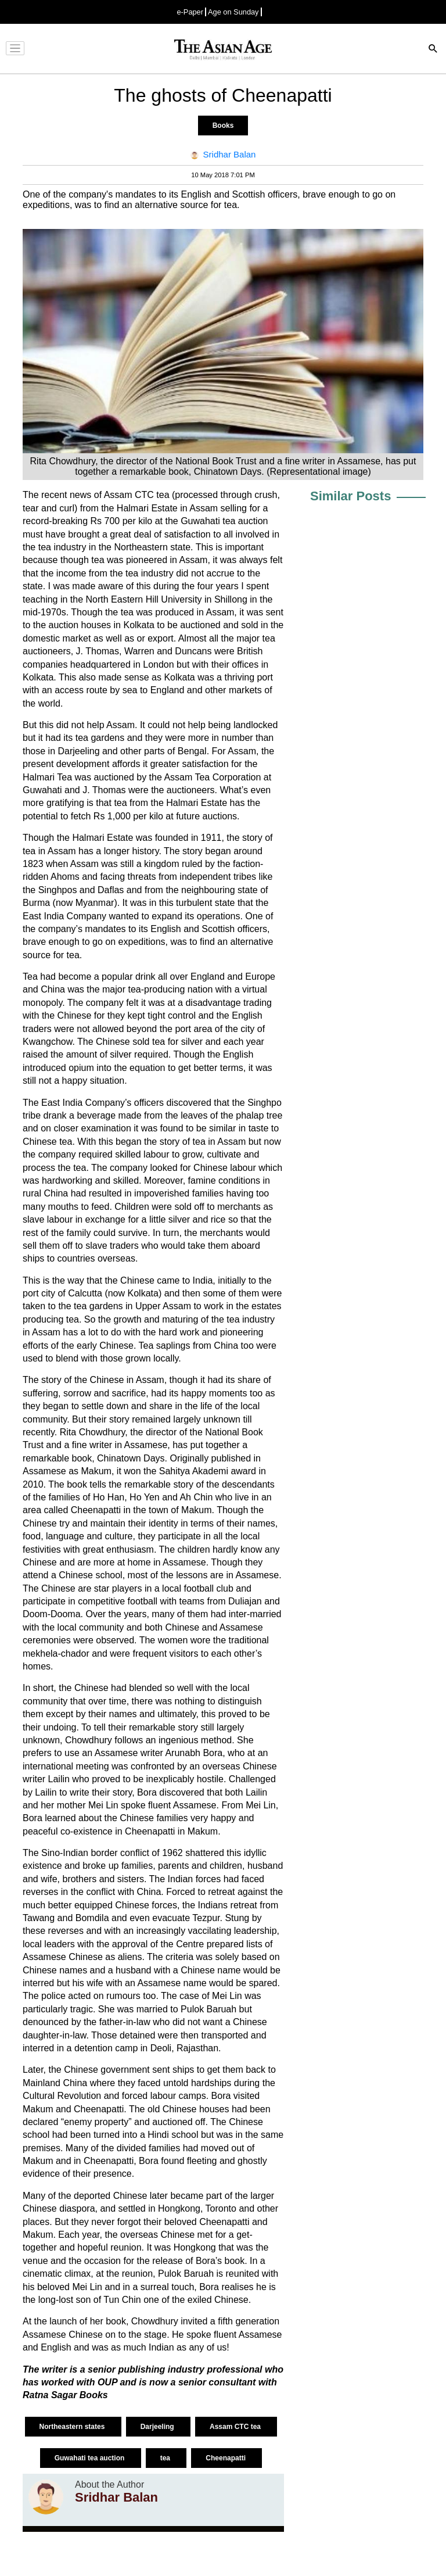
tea (166, 2458)
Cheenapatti (226, 2458)
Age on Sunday (233, 12)
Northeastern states (73, 2427)
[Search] (433, 50)
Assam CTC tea (236, 2427)
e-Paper (190, 12)
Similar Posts (350, 496)
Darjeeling (158, 2427)
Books (223, 125)
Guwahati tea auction (91, 2458)
